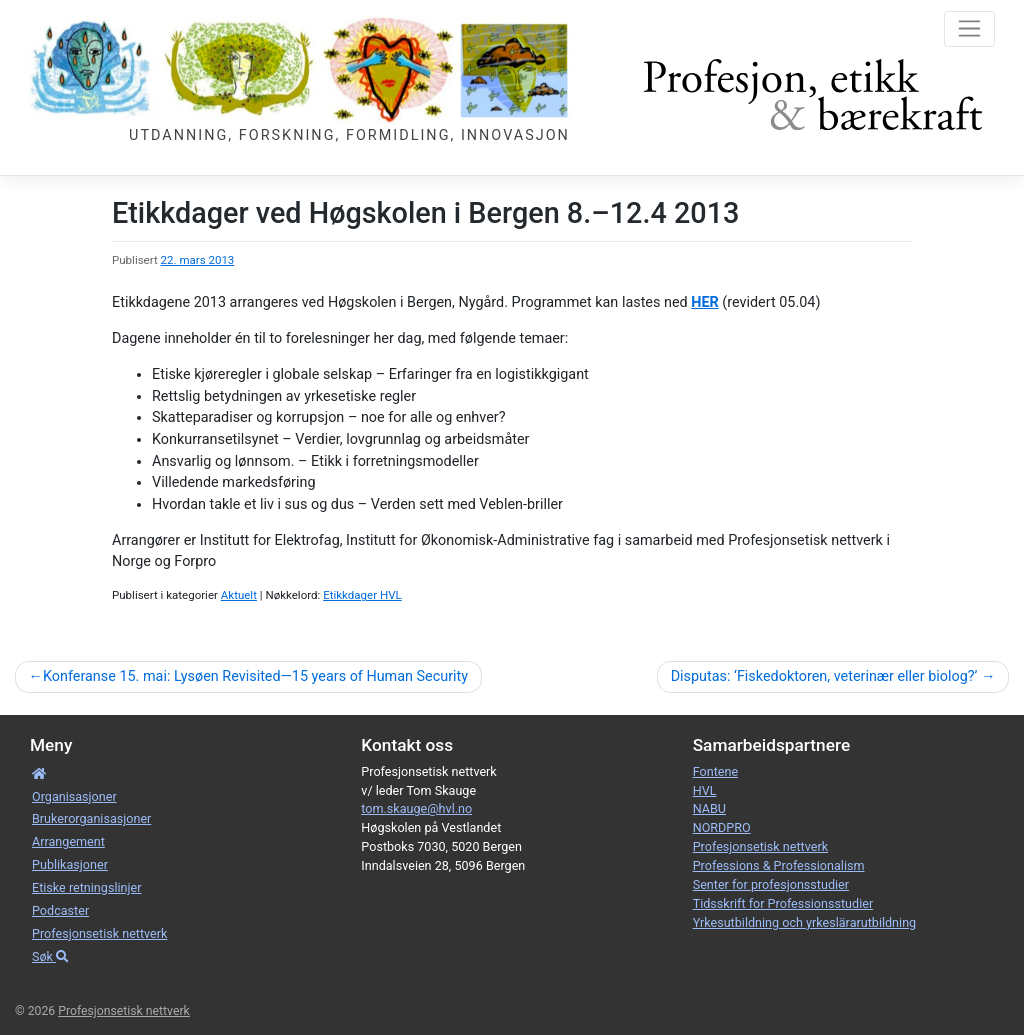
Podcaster (60, 910)
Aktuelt (239, 595)
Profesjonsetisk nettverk (99, 933)
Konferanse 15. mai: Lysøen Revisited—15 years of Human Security (255, 676)
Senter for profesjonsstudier (771, 884)
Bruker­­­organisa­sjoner (91, 818)
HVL (705, 790)
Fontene (715, 771)
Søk (50, 956)
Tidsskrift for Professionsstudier (783, 903)
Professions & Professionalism (779, 865)
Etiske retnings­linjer (86, 887)
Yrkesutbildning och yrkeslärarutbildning (805, 922)
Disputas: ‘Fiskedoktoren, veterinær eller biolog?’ (824, 676)
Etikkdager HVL (362, 595)
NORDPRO (722, 827)
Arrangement (68, 841)
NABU (709, 808)
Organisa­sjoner (74, 796)
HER (704, 302)
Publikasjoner (70, 864)
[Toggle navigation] (969, 29)
